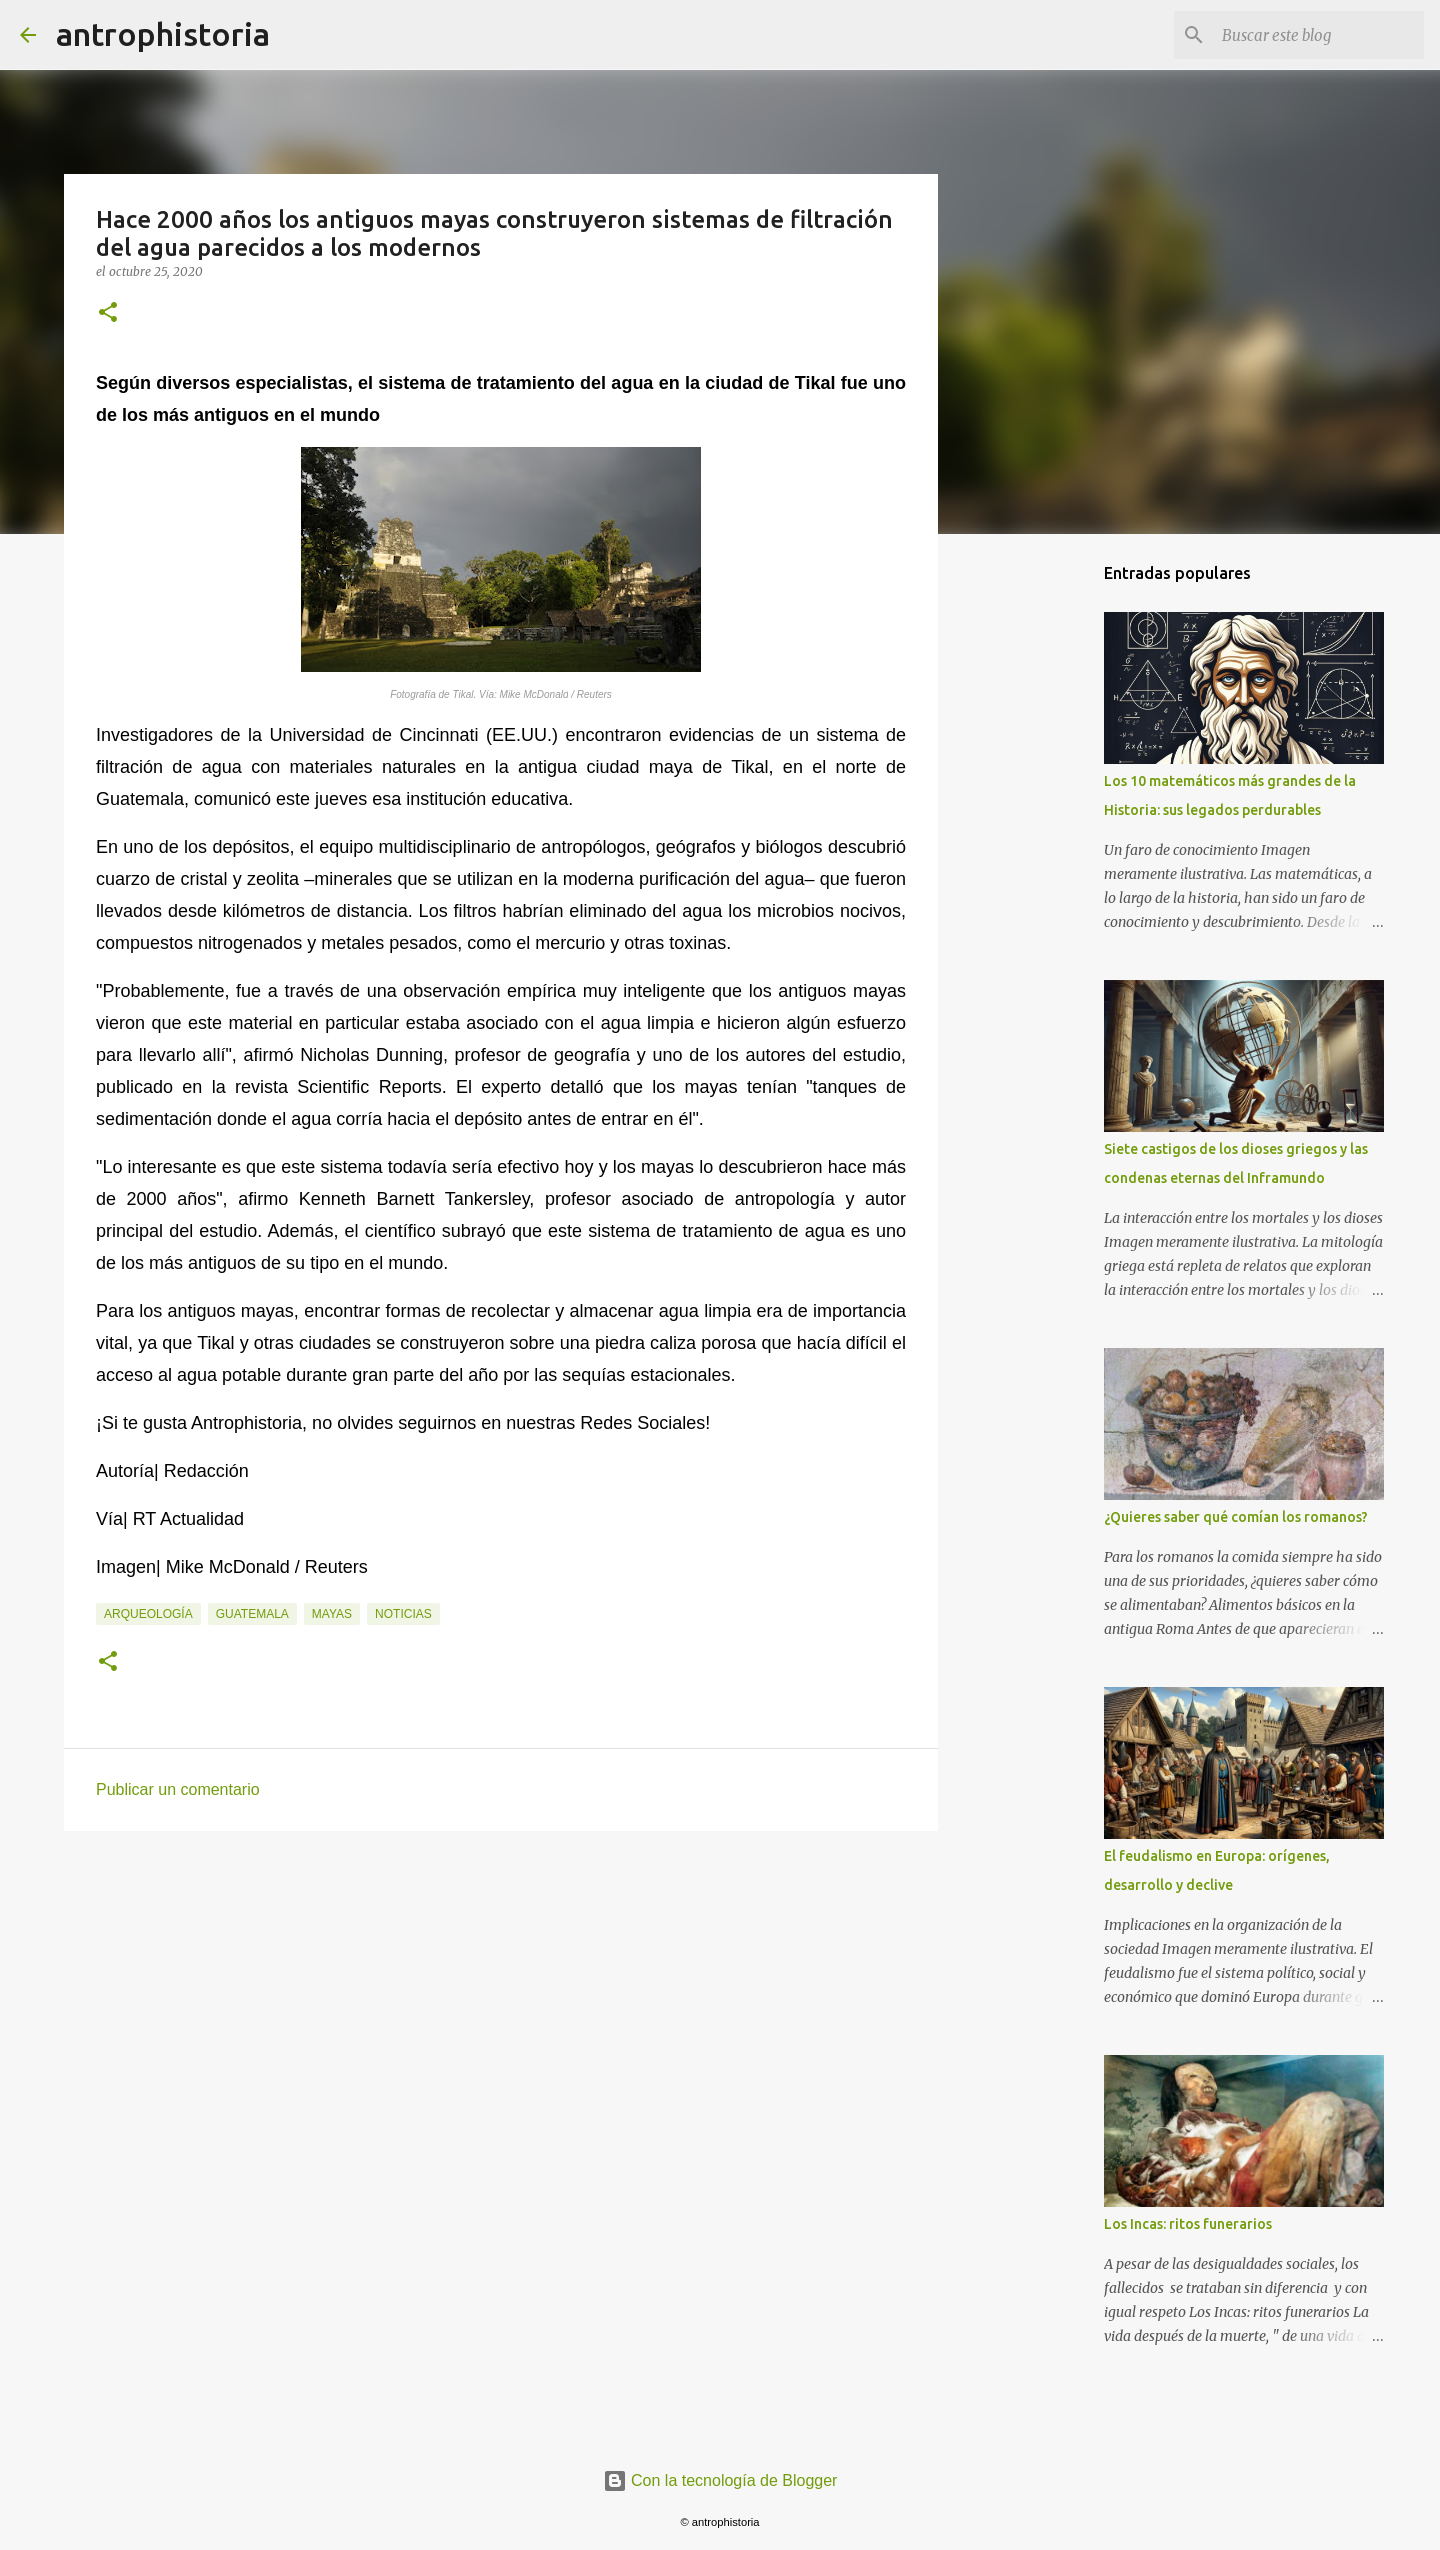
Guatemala (252, 1614)
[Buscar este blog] (1319, 35)
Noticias (403, 1614)
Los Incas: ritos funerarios (1188, 2224)
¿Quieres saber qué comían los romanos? (1236, 1517)
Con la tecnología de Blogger (720, 2480)
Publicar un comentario (178, 1789)
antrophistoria (163, 34)
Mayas (332, 1614)
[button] (108, 313)
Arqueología (148, 1614)
